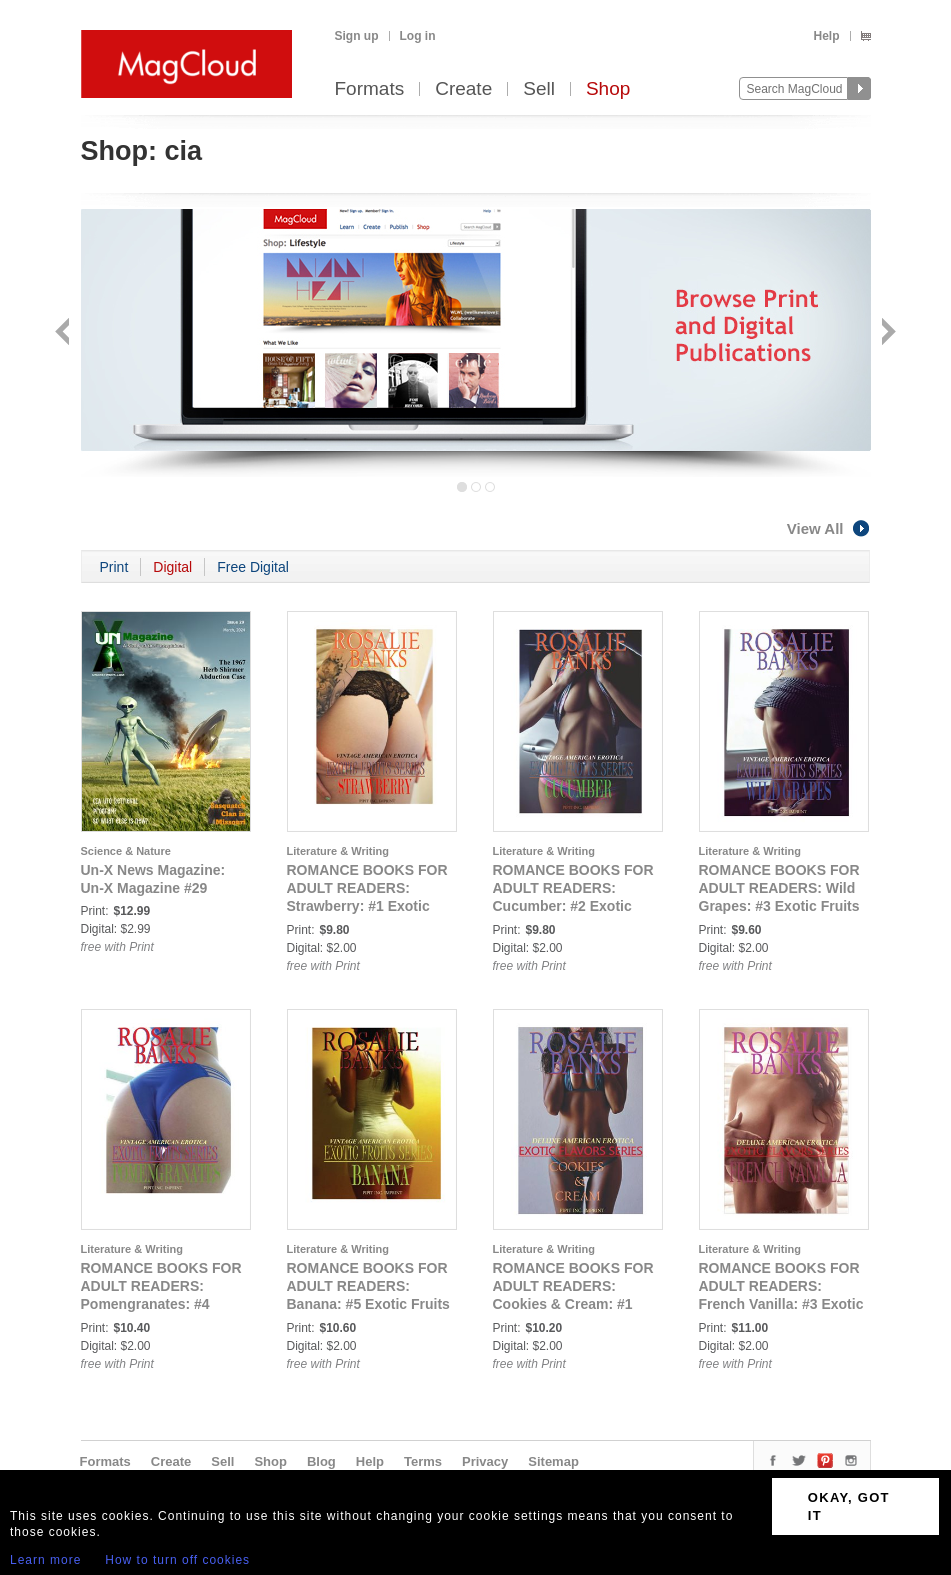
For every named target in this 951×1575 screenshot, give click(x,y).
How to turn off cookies (177, 1560)
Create (463, 89)
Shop (608, 89)
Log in (418, 36)
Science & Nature (126, 851)
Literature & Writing (338, 851)
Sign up (357, 36)
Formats (370, 89)
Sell (539, 89)
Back (64, 333)
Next (886, 333)
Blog (321, 1461)
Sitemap (553, 1461)
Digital (172, 567)
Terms (423, 1461)
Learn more (45, 1560)
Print (114, 567)
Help (826, 36)
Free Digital (253, 567)
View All (829, 528)
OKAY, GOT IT (849, 1506)
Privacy (485, 1461)
